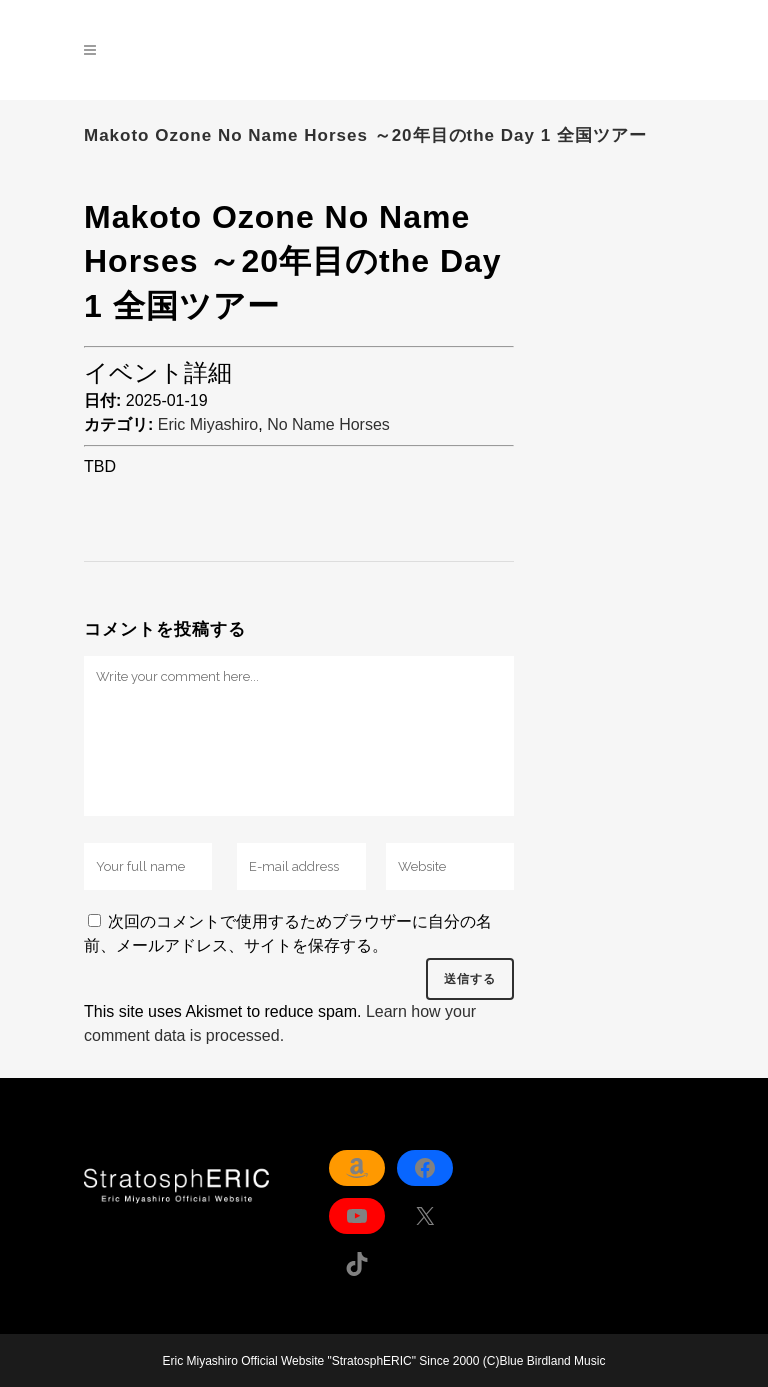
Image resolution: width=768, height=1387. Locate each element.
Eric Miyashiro (208, 424)
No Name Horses (328, 424)
